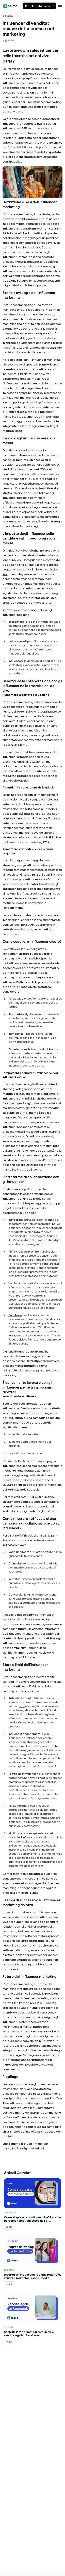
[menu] (60, 6)
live (5, 574)
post (22, 1706)
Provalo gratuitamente (39, 5)
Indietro (8, 16)
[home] (10, 6)
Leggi (10, 2227)
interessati (44, 771)
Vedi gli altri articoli (31, 2148)
